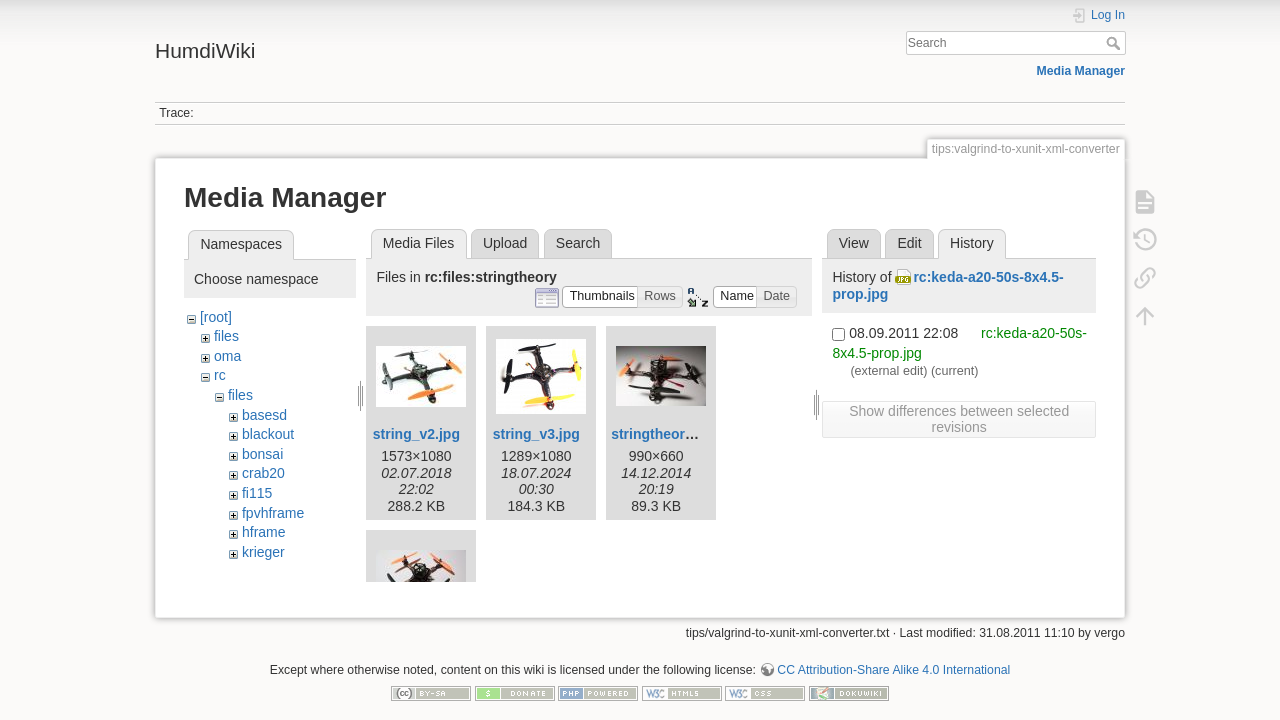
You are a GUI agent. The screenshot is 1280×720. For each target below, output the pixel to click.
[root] (216, 317)
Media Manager (1081, 71)
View (854, 243)
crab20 (263, 473)
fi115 (257, 493)
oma (227, 356)
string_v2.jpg (416, 434)
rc (220, 375)
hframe (264, 532)
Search (1115, 43)
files (226, 336)
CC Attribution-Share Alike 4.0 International (893, 654)
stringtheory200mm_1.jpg (696, 434)
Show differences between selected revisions (959, 419)
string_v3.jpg (536, 434)
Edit (909, 243)
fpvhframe (273, 513)
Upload (505, 243)
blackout (268, 434)
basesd (264, 415)
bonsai (262, 454)
